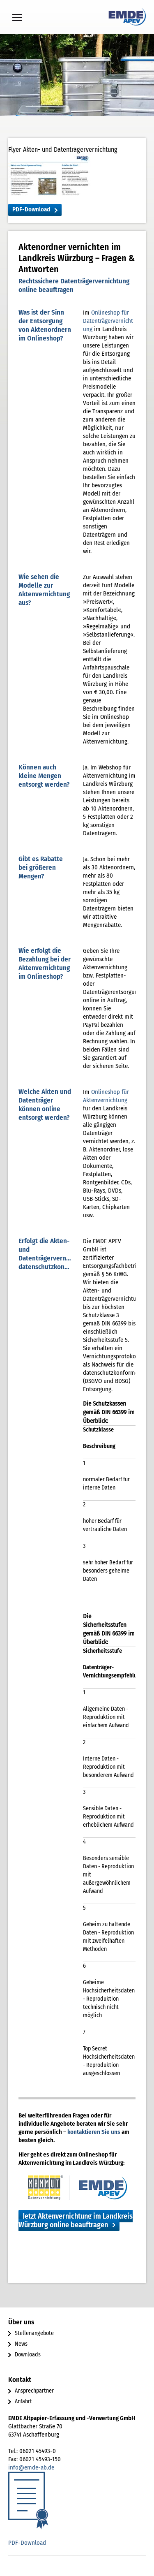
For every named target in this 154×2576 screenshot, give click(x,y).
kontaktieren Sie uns (93, 2132)
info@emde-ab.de (31, 2467)
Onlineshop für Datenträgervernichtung (108, 321)
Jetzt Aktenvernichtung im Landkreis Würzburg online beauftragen (75, 2220)
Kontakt (19, 2379)
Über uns (21, 2322)
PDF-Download (31, 209)
